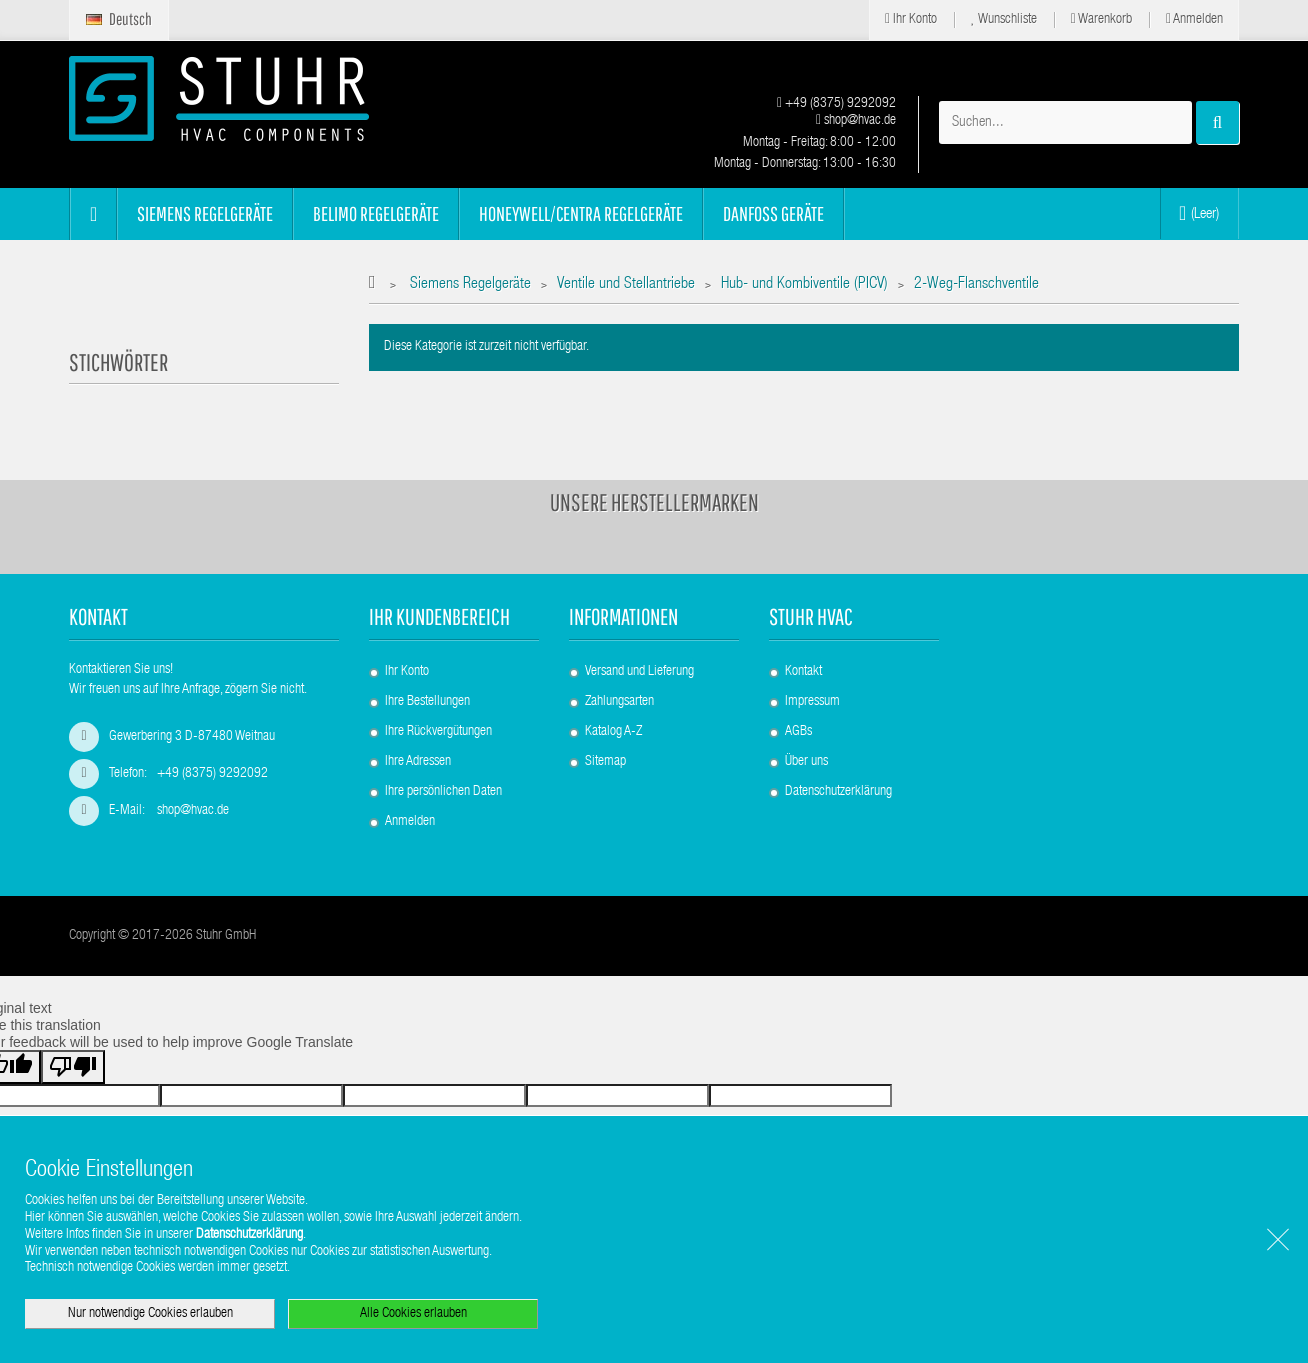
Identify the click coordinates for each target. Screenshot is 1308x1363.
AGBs (798, 732)
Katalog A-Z (613, 732)
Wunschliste (1004, 19)
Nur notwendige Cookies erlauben (150, 1314)
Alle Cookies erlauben (413, 1314)
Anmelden (1194, 19)
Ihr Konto (911, 19)
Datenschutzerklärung (838, 792)
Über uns (806, 762)
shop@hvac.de (856, 121)
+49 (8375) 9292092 (836, 104)
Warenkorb (1101, 19)
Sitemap (605, 762)
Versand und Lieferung (639, 672)
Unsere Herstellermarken (654, 502)
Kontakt (803, 672)
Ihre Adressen (418, 762)
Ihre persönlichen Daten (443, 792)
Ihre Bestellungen (427, 702)
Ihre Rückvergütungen (438, 732)
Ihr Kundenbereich (439, 616)
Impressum (812, 702)
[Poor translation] (73, 1067)
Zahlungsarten (619, 702)
